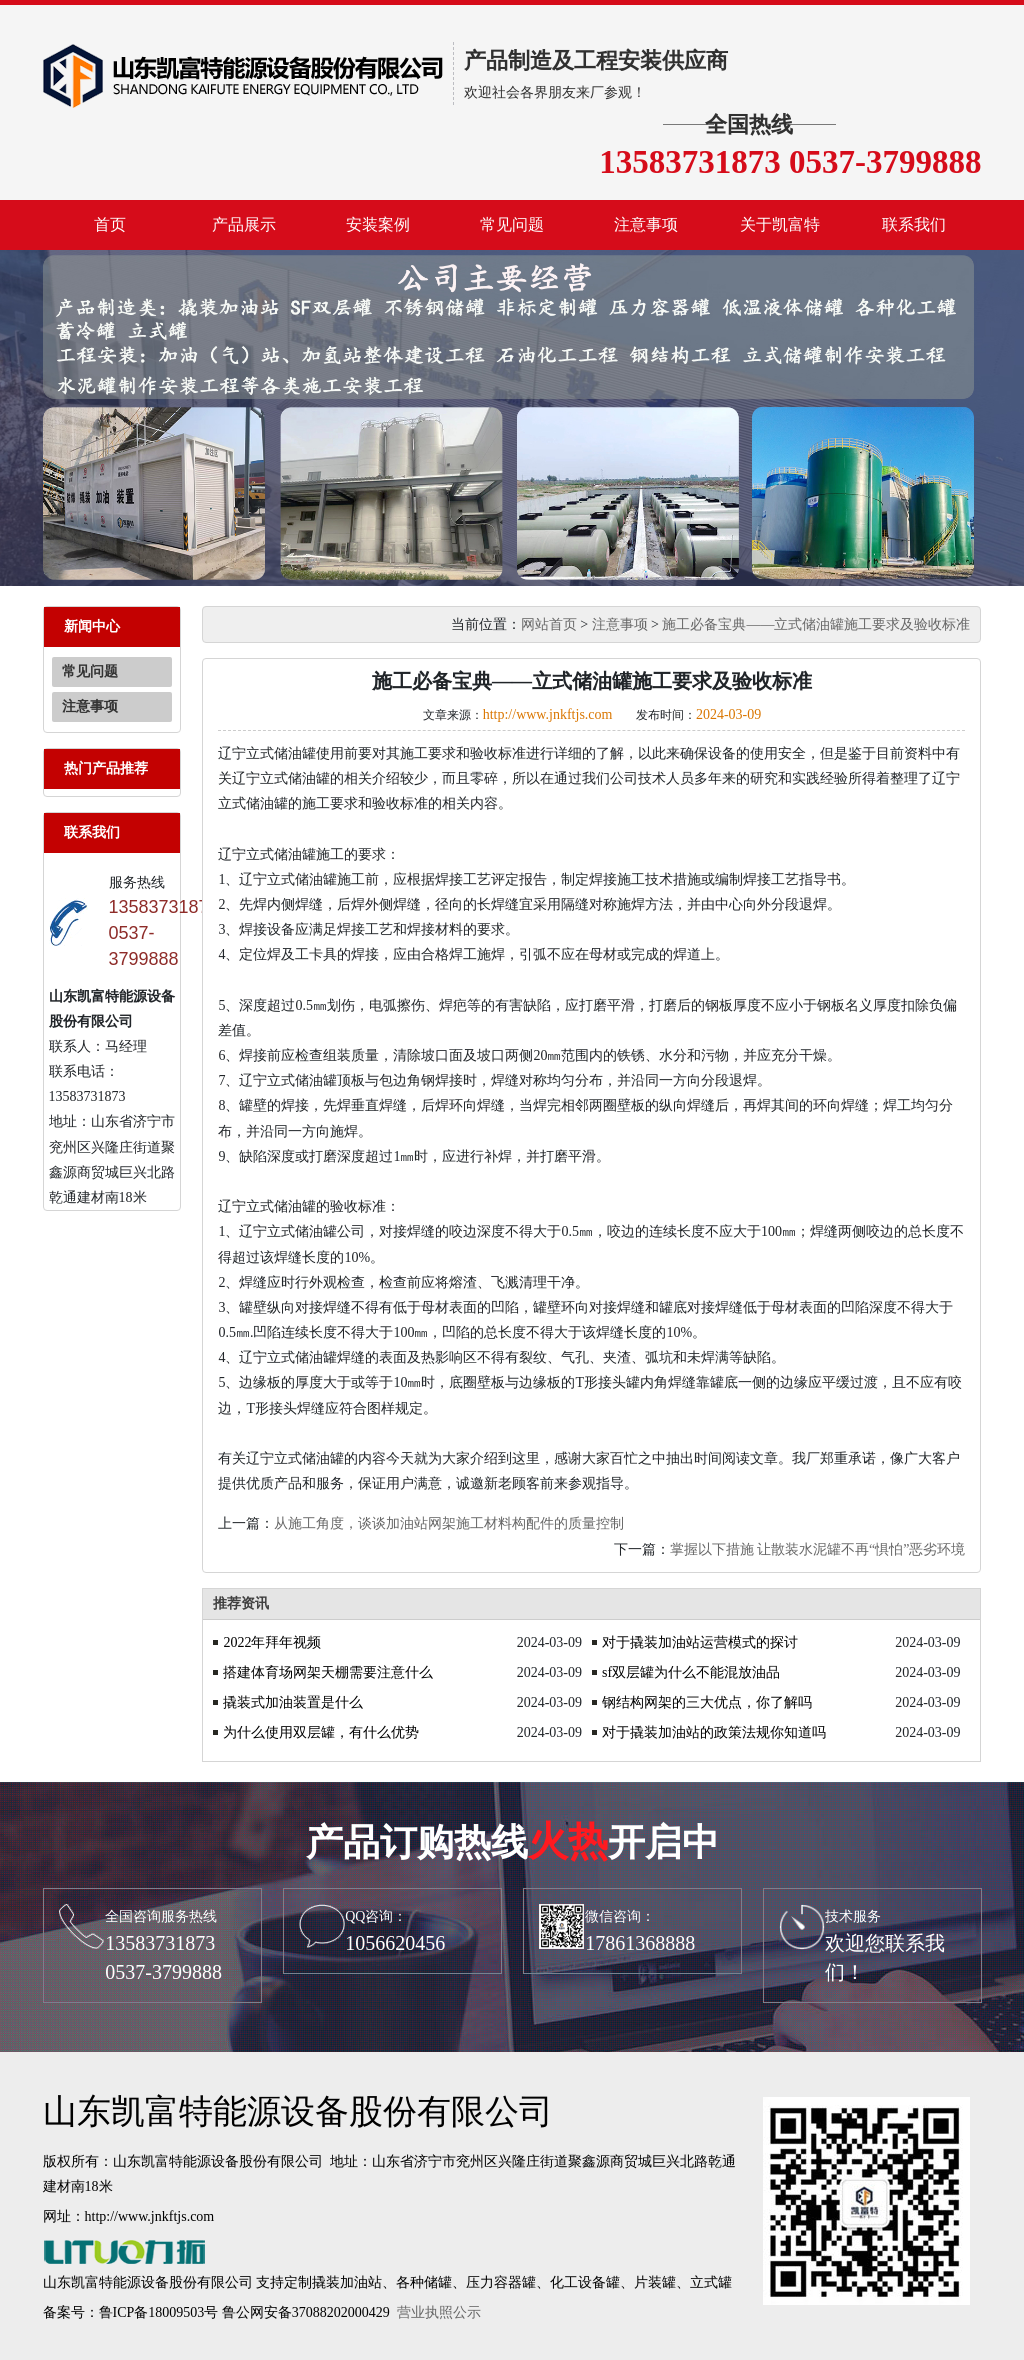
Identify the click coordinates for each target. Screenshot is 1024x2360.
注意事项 (646, 224)
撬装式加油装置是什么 (293, 1702)
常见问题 (512, 224)
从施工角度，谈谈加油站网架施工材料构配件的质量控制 (449, 1523)
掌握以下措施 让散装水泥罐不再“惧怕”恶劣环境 (818, 1549)
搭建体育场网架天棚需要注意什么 (328, 1672)
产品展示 (244, 224)
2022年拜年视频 (272, 1642)
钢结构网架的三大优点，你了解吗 (707, 1702)
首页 (110, 224)
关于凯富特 (780, 224)
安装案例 (378, 224)
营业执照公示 (439, 2312)
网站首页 (549, 624)
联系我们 (914, 224)
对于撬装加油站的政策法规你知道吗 (714, 1732)
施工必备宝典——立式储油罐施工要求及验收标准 (816, 624)
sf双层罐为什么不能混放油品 (691, 1672)
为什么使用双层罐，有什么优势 (321, 1732)
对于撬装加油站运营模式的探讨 (700, 1642)
